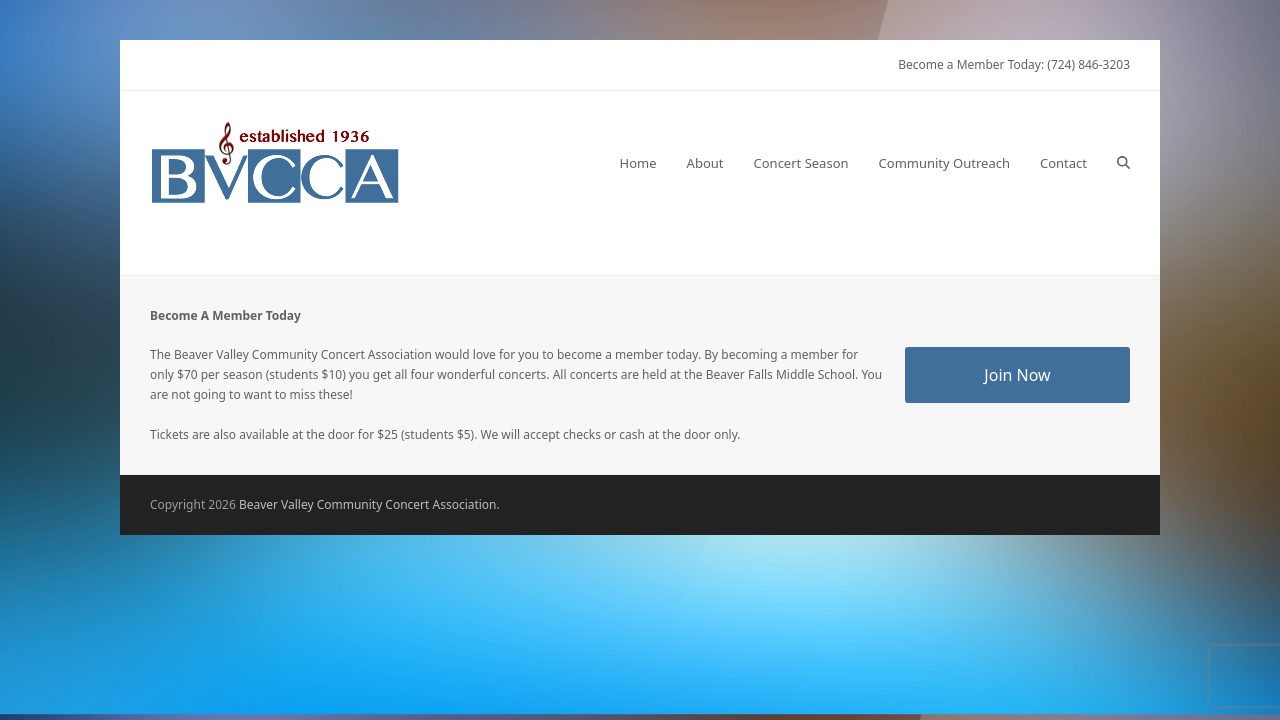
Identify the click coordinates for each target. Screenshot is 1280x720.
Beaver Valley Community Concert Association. (369, 504)
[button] (1123, 163)
